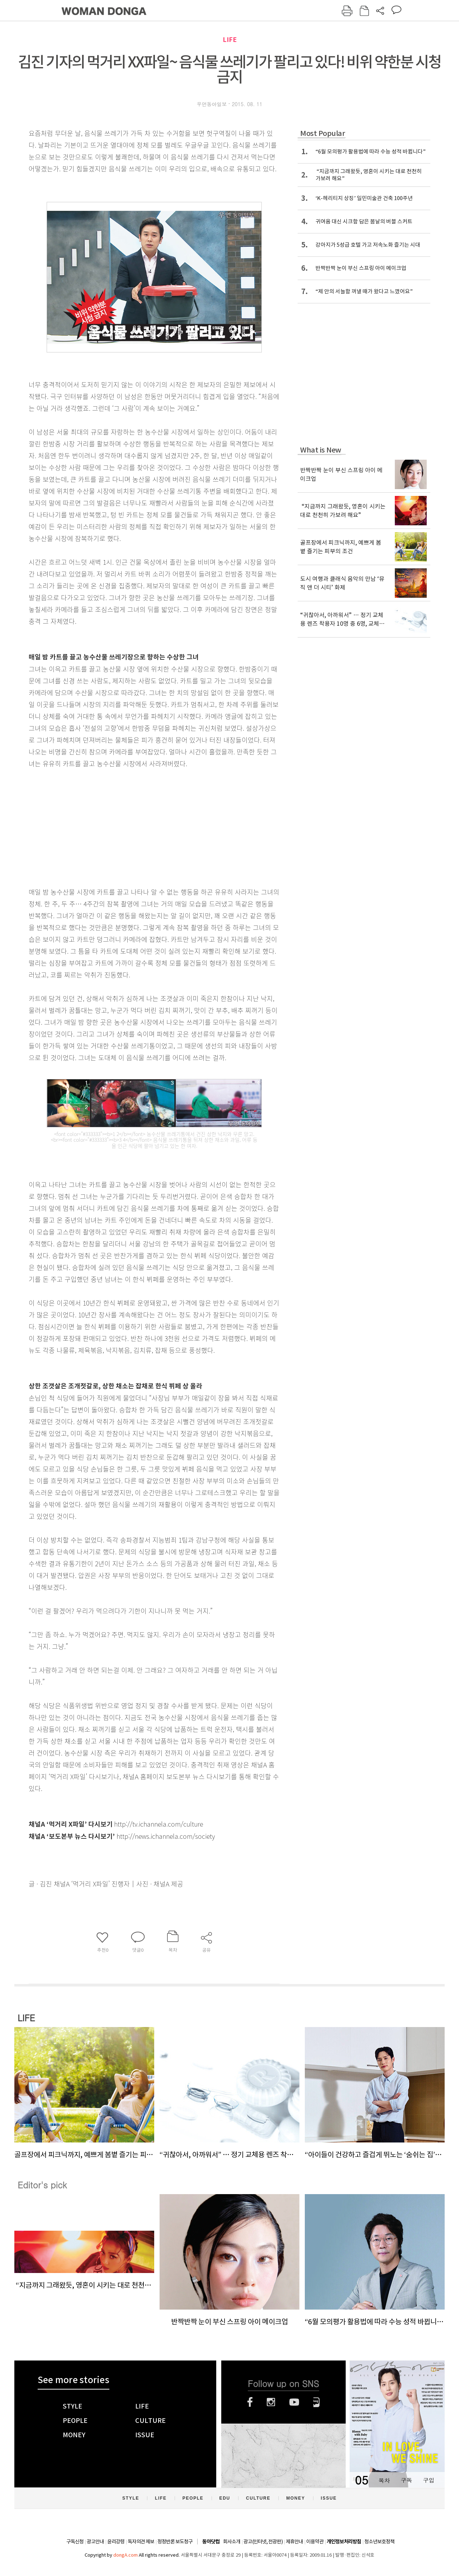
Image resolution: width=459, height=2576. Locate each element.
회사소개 (231, 2541)
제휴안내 (294, 2541)
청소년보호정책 (379, 2541)
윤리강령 (115, 2541)
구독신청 (75, 2541)
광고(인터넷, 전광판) (263, 2541)
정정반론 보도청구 (175, 2541)
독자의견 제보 (141, 2541)
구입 (428, 2480)
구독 (406, 2480)
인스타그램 (271, 2402)
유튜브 (294, 2402)
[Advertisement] (136, 826)
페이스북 (249, 2402)
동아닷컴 (210, 2542)
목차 (384, 2480)
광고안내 (95, 2541)
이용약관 (314, 2541)
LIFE (230, 39)
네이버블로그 (316, 2402)
